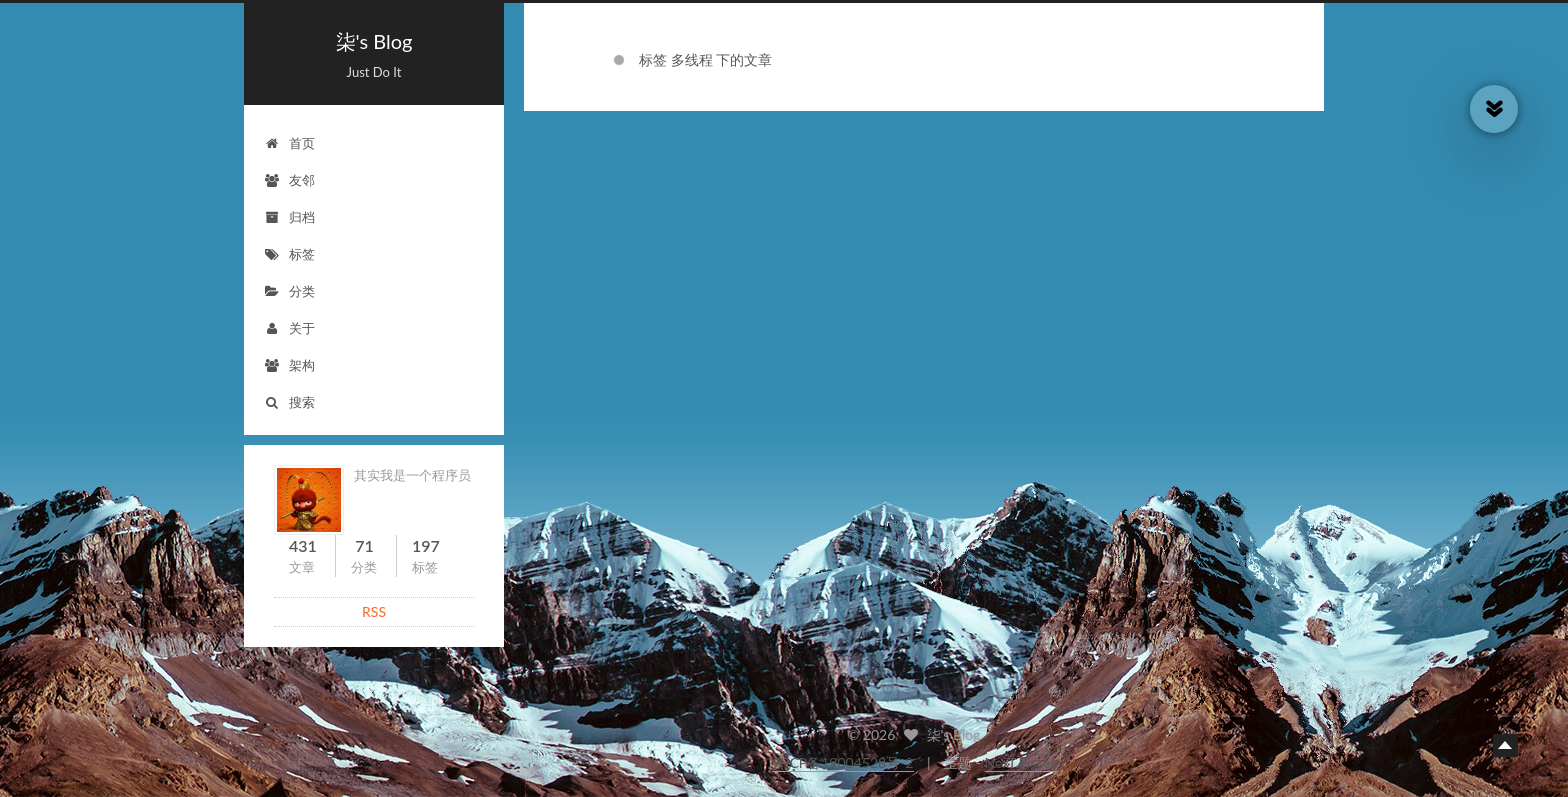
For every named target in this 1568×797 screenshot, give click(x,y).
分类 (289, 291)
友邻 (289, 180)
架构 (289, 365)
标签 (289, 254)
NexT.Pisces (1021, 762)
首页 (289, 143)
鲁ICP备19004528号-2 (843, 762)
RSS (374, 611)
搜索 (289, 402)
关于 (289, 328)
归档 (289, 217)
